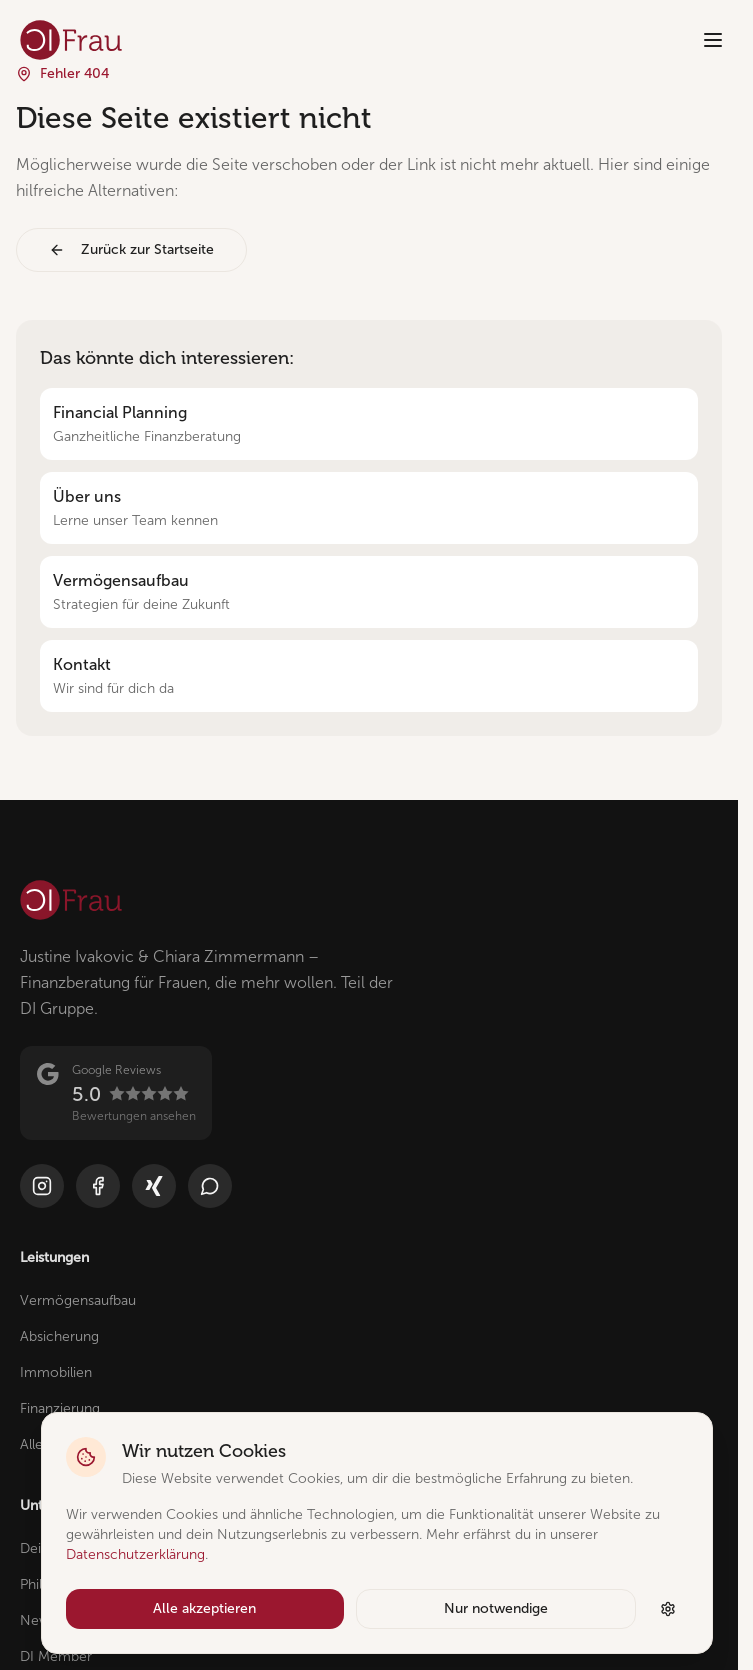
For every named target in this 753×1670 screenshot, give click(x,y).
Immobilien (56, 1372)
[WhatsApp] (210, 1186)
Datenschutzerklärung (135, 1554)
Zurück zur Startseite (131, 249)
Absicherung (59, 1336)
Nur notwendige (496, 1608)
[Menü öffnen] (713, 40)
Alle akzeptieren (204, 1608)
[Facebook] (98, 1186)
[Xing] (154, 1186)
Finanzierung (60, 1408)
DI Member (56, 1656)
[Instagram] (42, 1186)
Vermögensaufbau (78, 1300)
